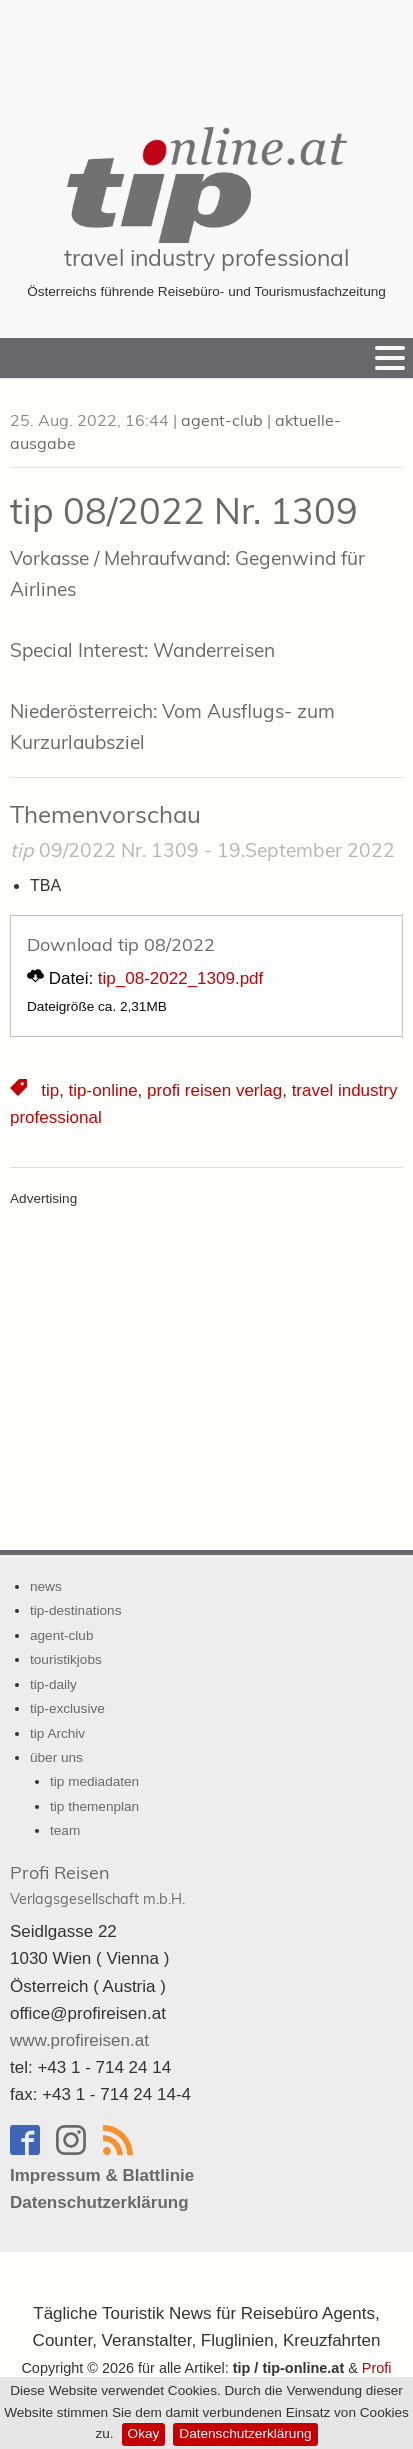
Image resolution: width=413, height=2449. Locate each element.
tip (50, 1090)
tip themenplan (94, 1806)
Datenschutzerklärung (245, 2433)
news (46, 1586)
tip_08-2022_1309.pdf (180, 978)
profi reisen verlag (214, 1090)
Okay (144, 2433)
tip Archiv (57, 1733)
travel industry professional (206, 257)
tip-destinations (75, 1610)
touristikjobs (66, 1659)
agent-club (222, 420)
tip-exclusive (67, 1708)
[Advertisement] (207, 50)
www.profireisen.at (79, 2040)
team (65, 1830)
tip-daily (53, 1684)
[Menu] (390, 358)
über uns (56, 1757)
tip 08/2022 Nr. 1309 (184, 510)
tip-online (103, 1090)
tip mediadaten (94, 1781)
